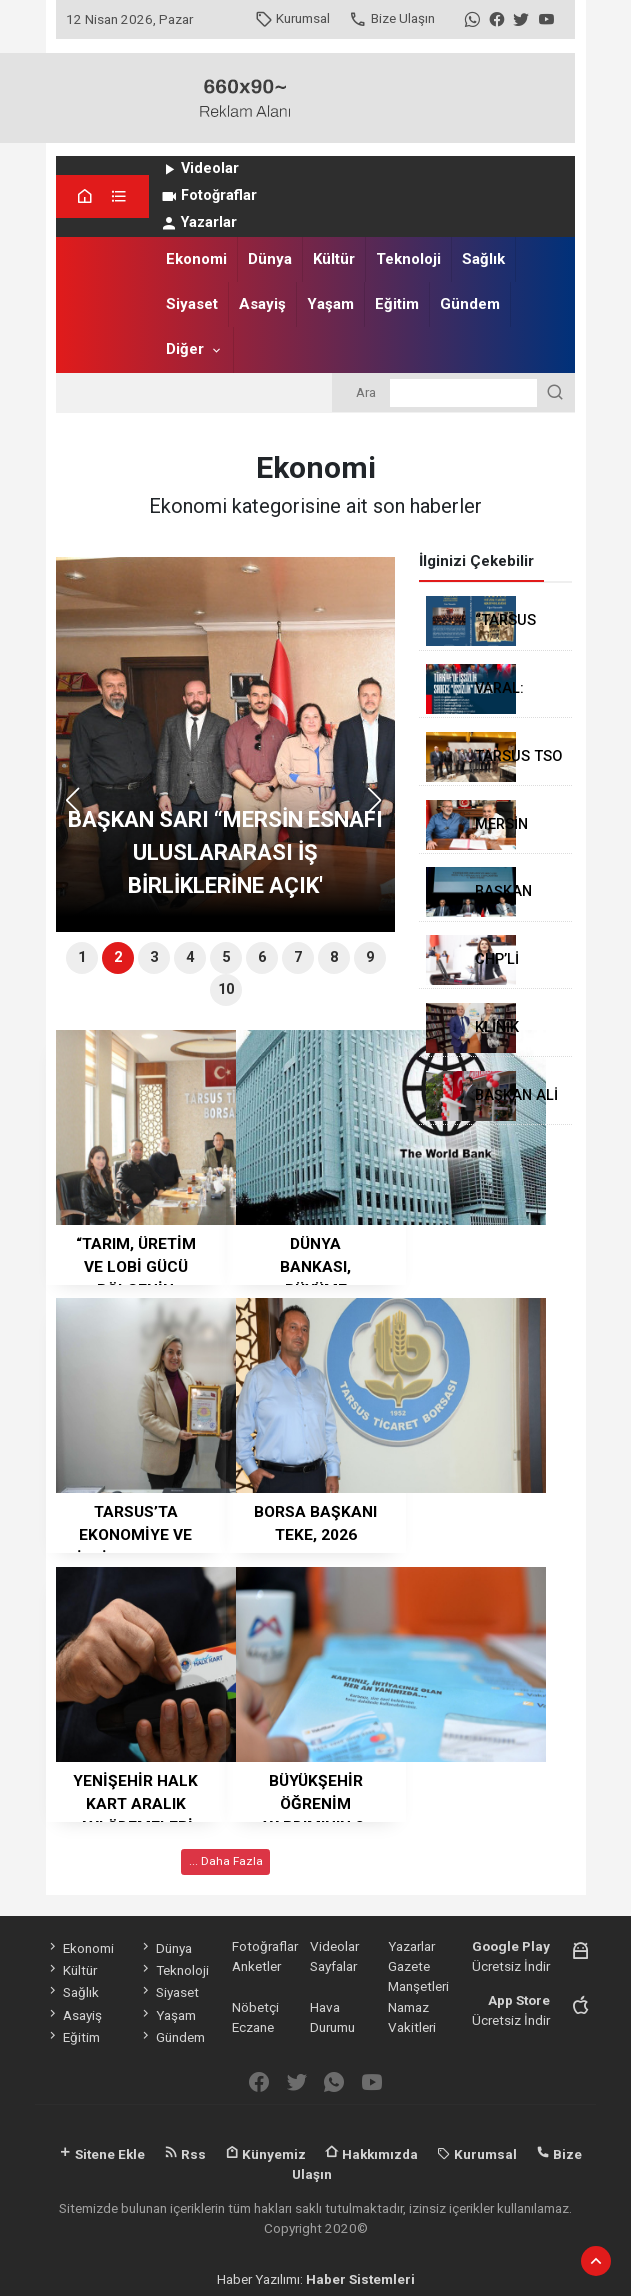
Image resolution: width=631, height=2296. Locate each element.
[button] (381, 809)
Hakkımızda (371, 2154)
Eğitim (397, 304)
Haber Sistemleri (360, 2279)
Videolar (199, 168)
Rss (185, 2154)
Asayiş (262, 304)
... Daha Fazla (226, 1861)
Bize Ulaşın (391, 18)
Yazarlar (198, 222)
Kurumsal (292, 18)
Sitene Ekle (101, 2154)
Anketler (256, 1966)
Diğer (185, 349)
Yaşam (330, 304)
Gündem (470, 304)
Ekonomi (196, 259)
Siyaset (192, 304)
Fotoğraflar (208, 195)
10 (226, 989)
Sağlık (483, 259)
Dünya (270, 259)
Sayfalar (333, 1966)
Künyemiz (265, 2154)
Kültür (334, 259)
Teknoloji (408, 259)
